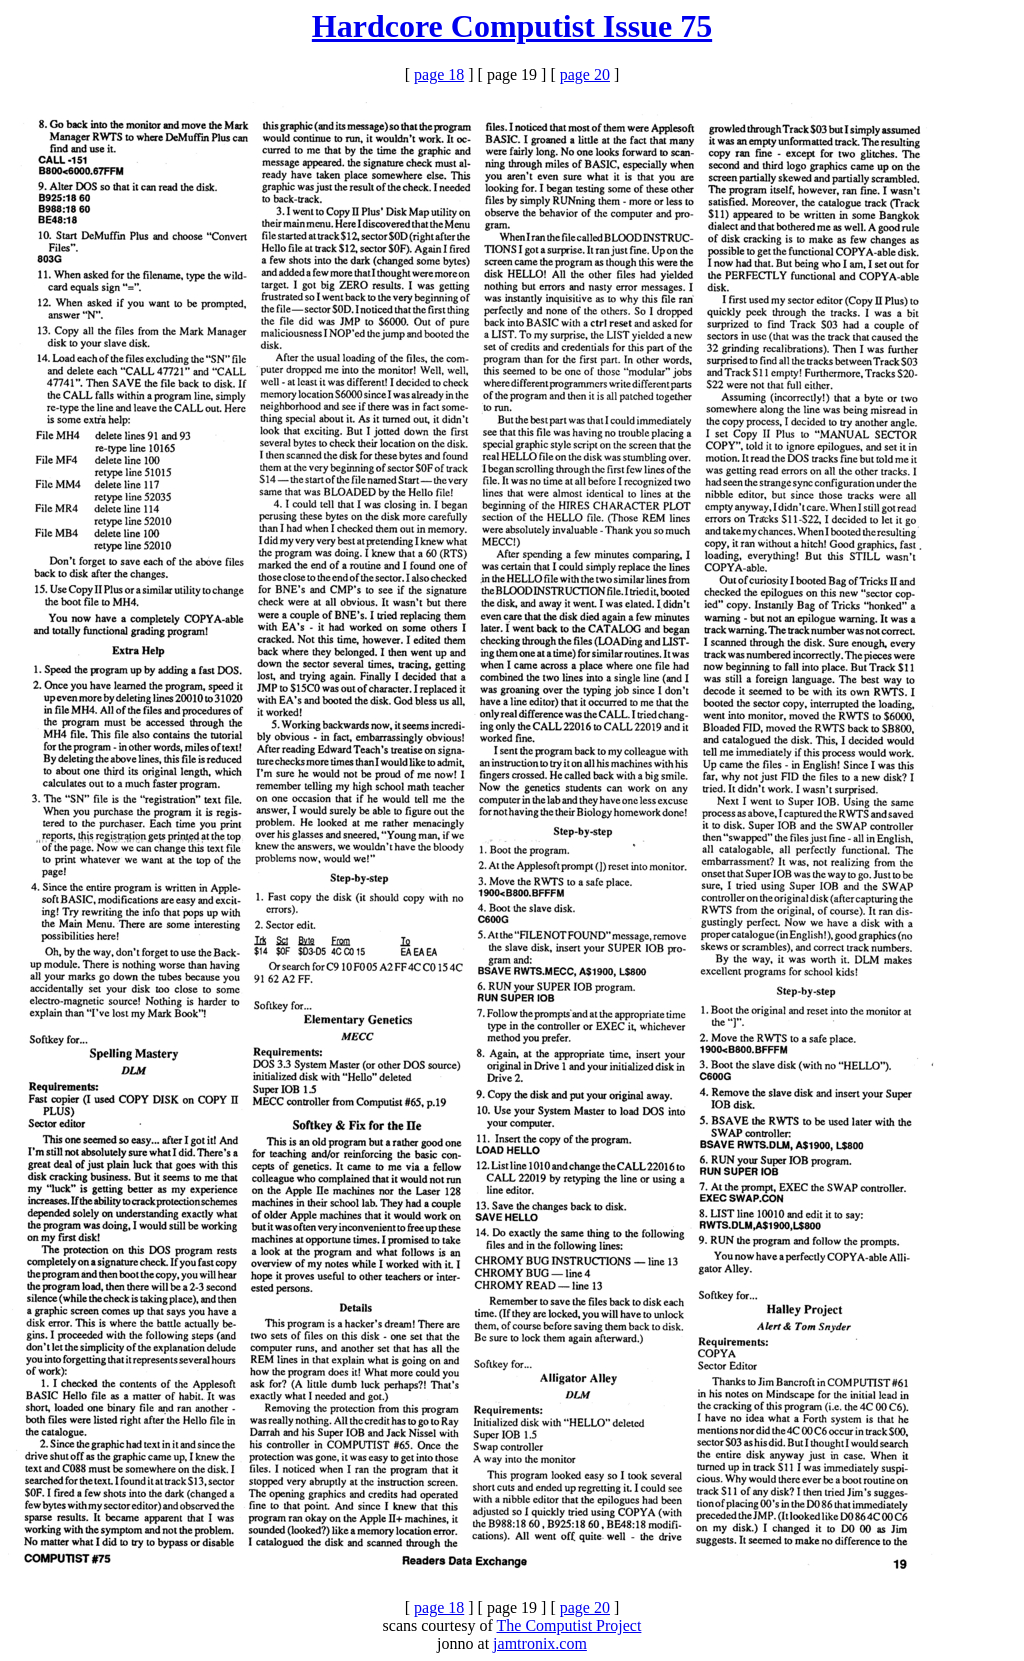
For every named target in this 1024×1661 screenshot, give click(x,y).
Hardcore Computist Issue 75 (512, 26)
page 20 (585, 74)
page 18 (439, 74)
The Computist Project (569, 1625)
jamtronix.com (540, 1643)
